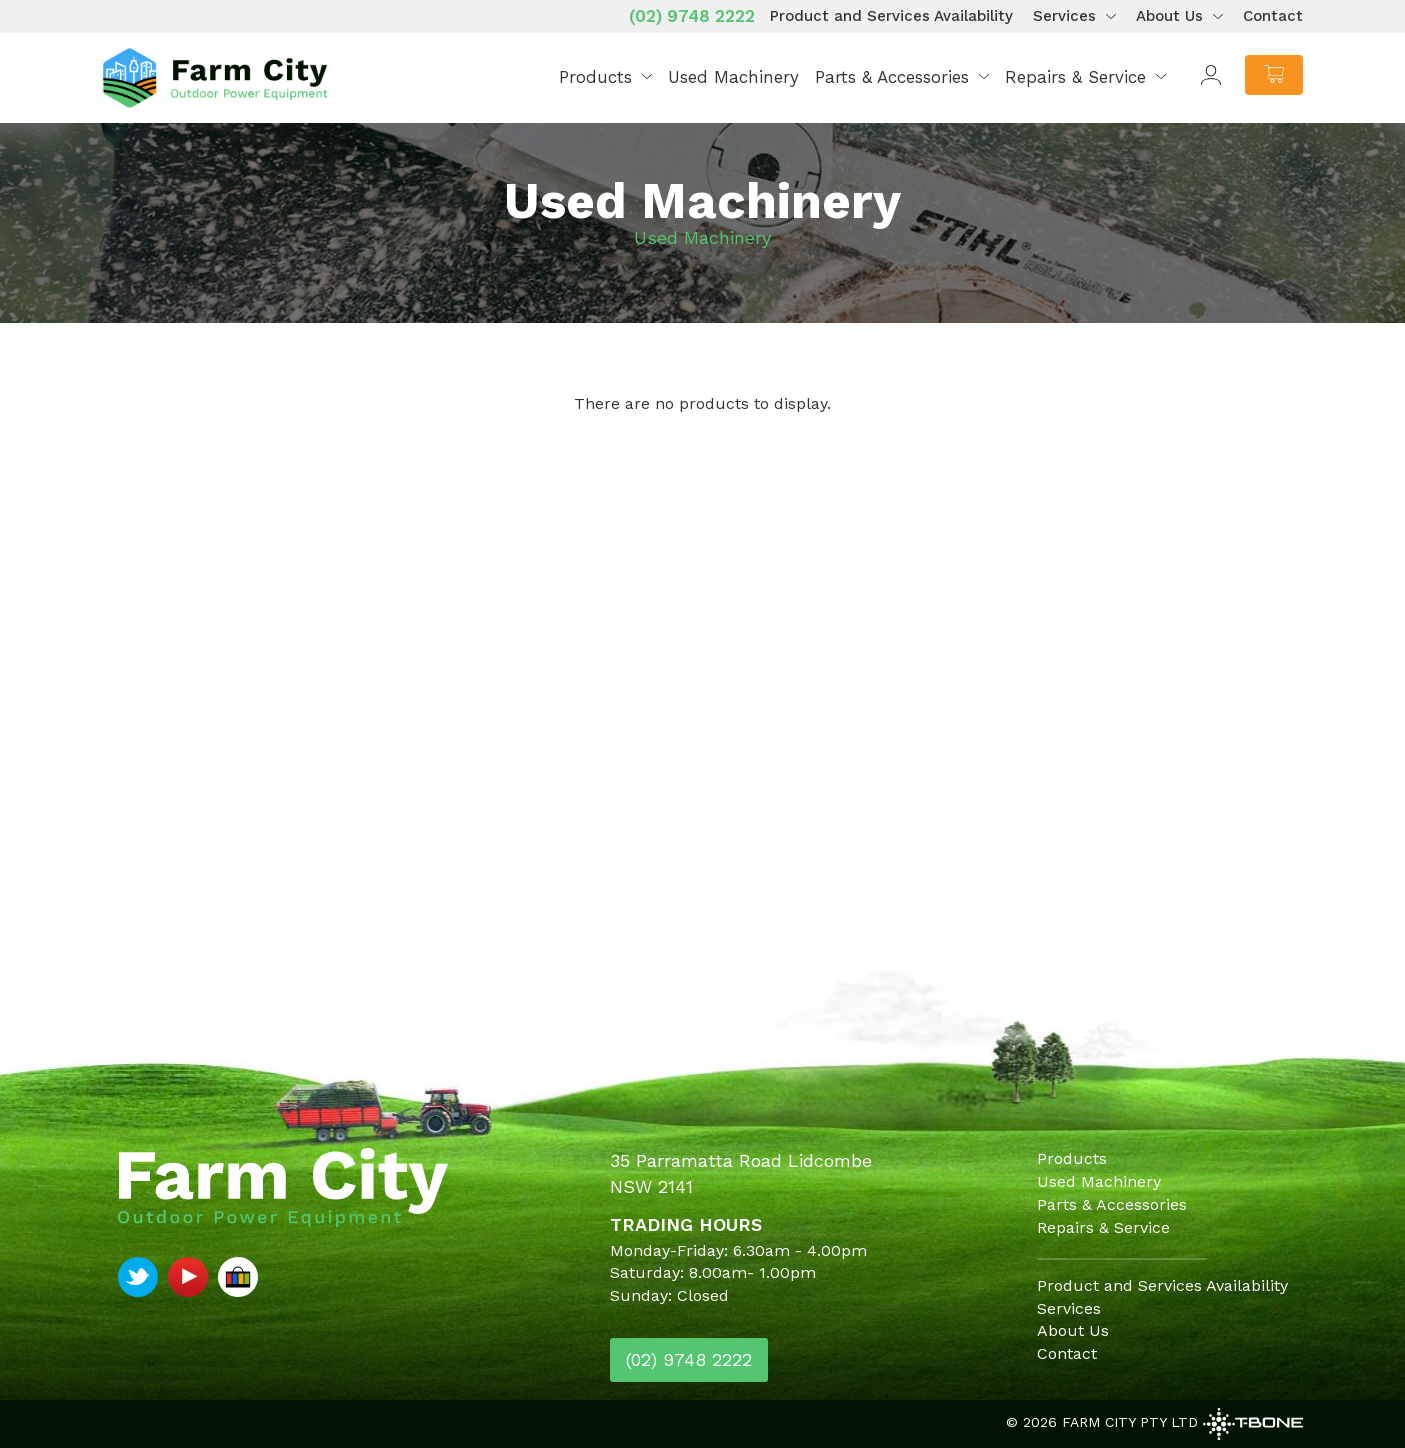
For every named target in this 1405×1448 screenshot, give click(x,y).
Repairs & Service (1075, 77)
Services (1064, 16)
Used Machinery (733, 77)
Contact (1273, 16)
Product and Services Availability (891, 16)
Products (595, 77)
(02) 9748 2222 (692, 16)
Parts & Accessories (892, 77)
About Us (1169, 16)
